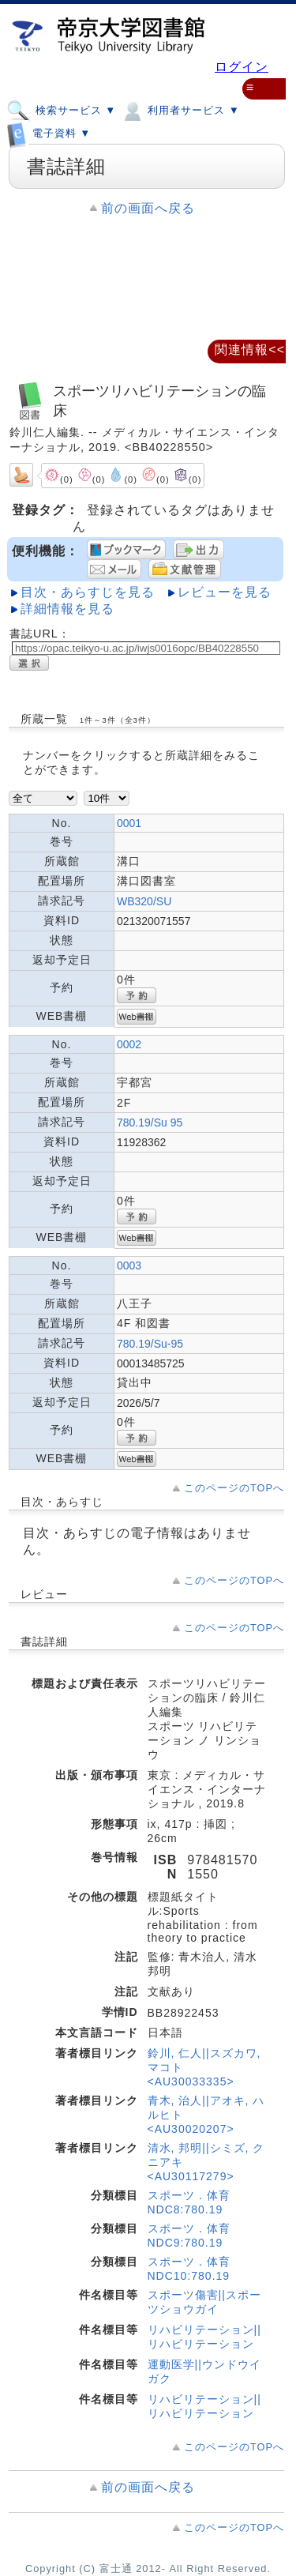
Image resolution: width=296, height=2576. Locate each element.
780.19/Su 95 (149, 1122)
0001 (129, 823)
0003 (129, 1265)
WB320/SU (144, 901)
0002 (129, 1044)
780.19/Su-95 (150, 1343)
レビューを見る (225, 592)
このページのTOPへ (234, 1488)
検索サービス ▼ (61, 110)
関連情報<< (250, 349)
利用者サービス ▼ (179, 110)
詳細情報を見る (67, 608)
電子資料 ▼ (48, 130)
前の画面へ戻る (148, 208)
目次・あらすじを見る (88, 592)
